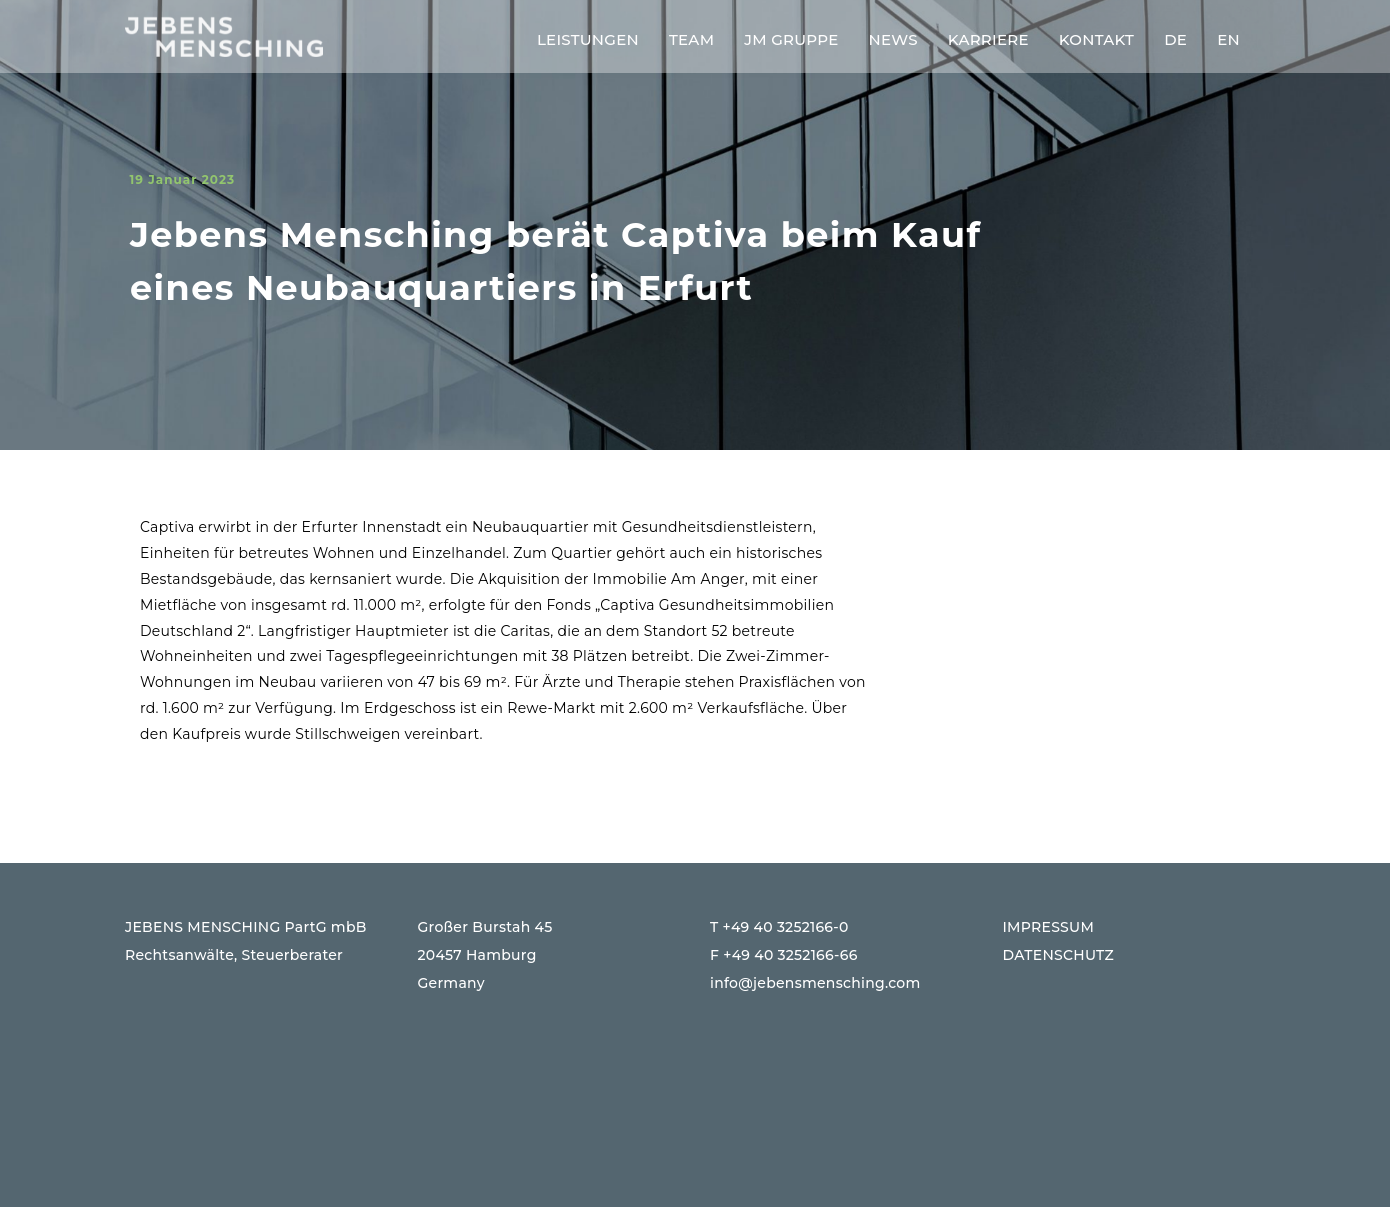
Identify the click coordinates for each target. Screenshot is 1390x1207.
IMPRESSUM (1049, 927)
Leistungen (588, 39)
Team (691, 39)
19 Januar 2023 (182, 179)
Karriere (988, 39)
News (893, 39)
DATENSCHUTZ (1059, 955)
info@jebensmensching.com (815, 983)
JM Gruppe (791, 39)
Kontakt (1096, 39)
